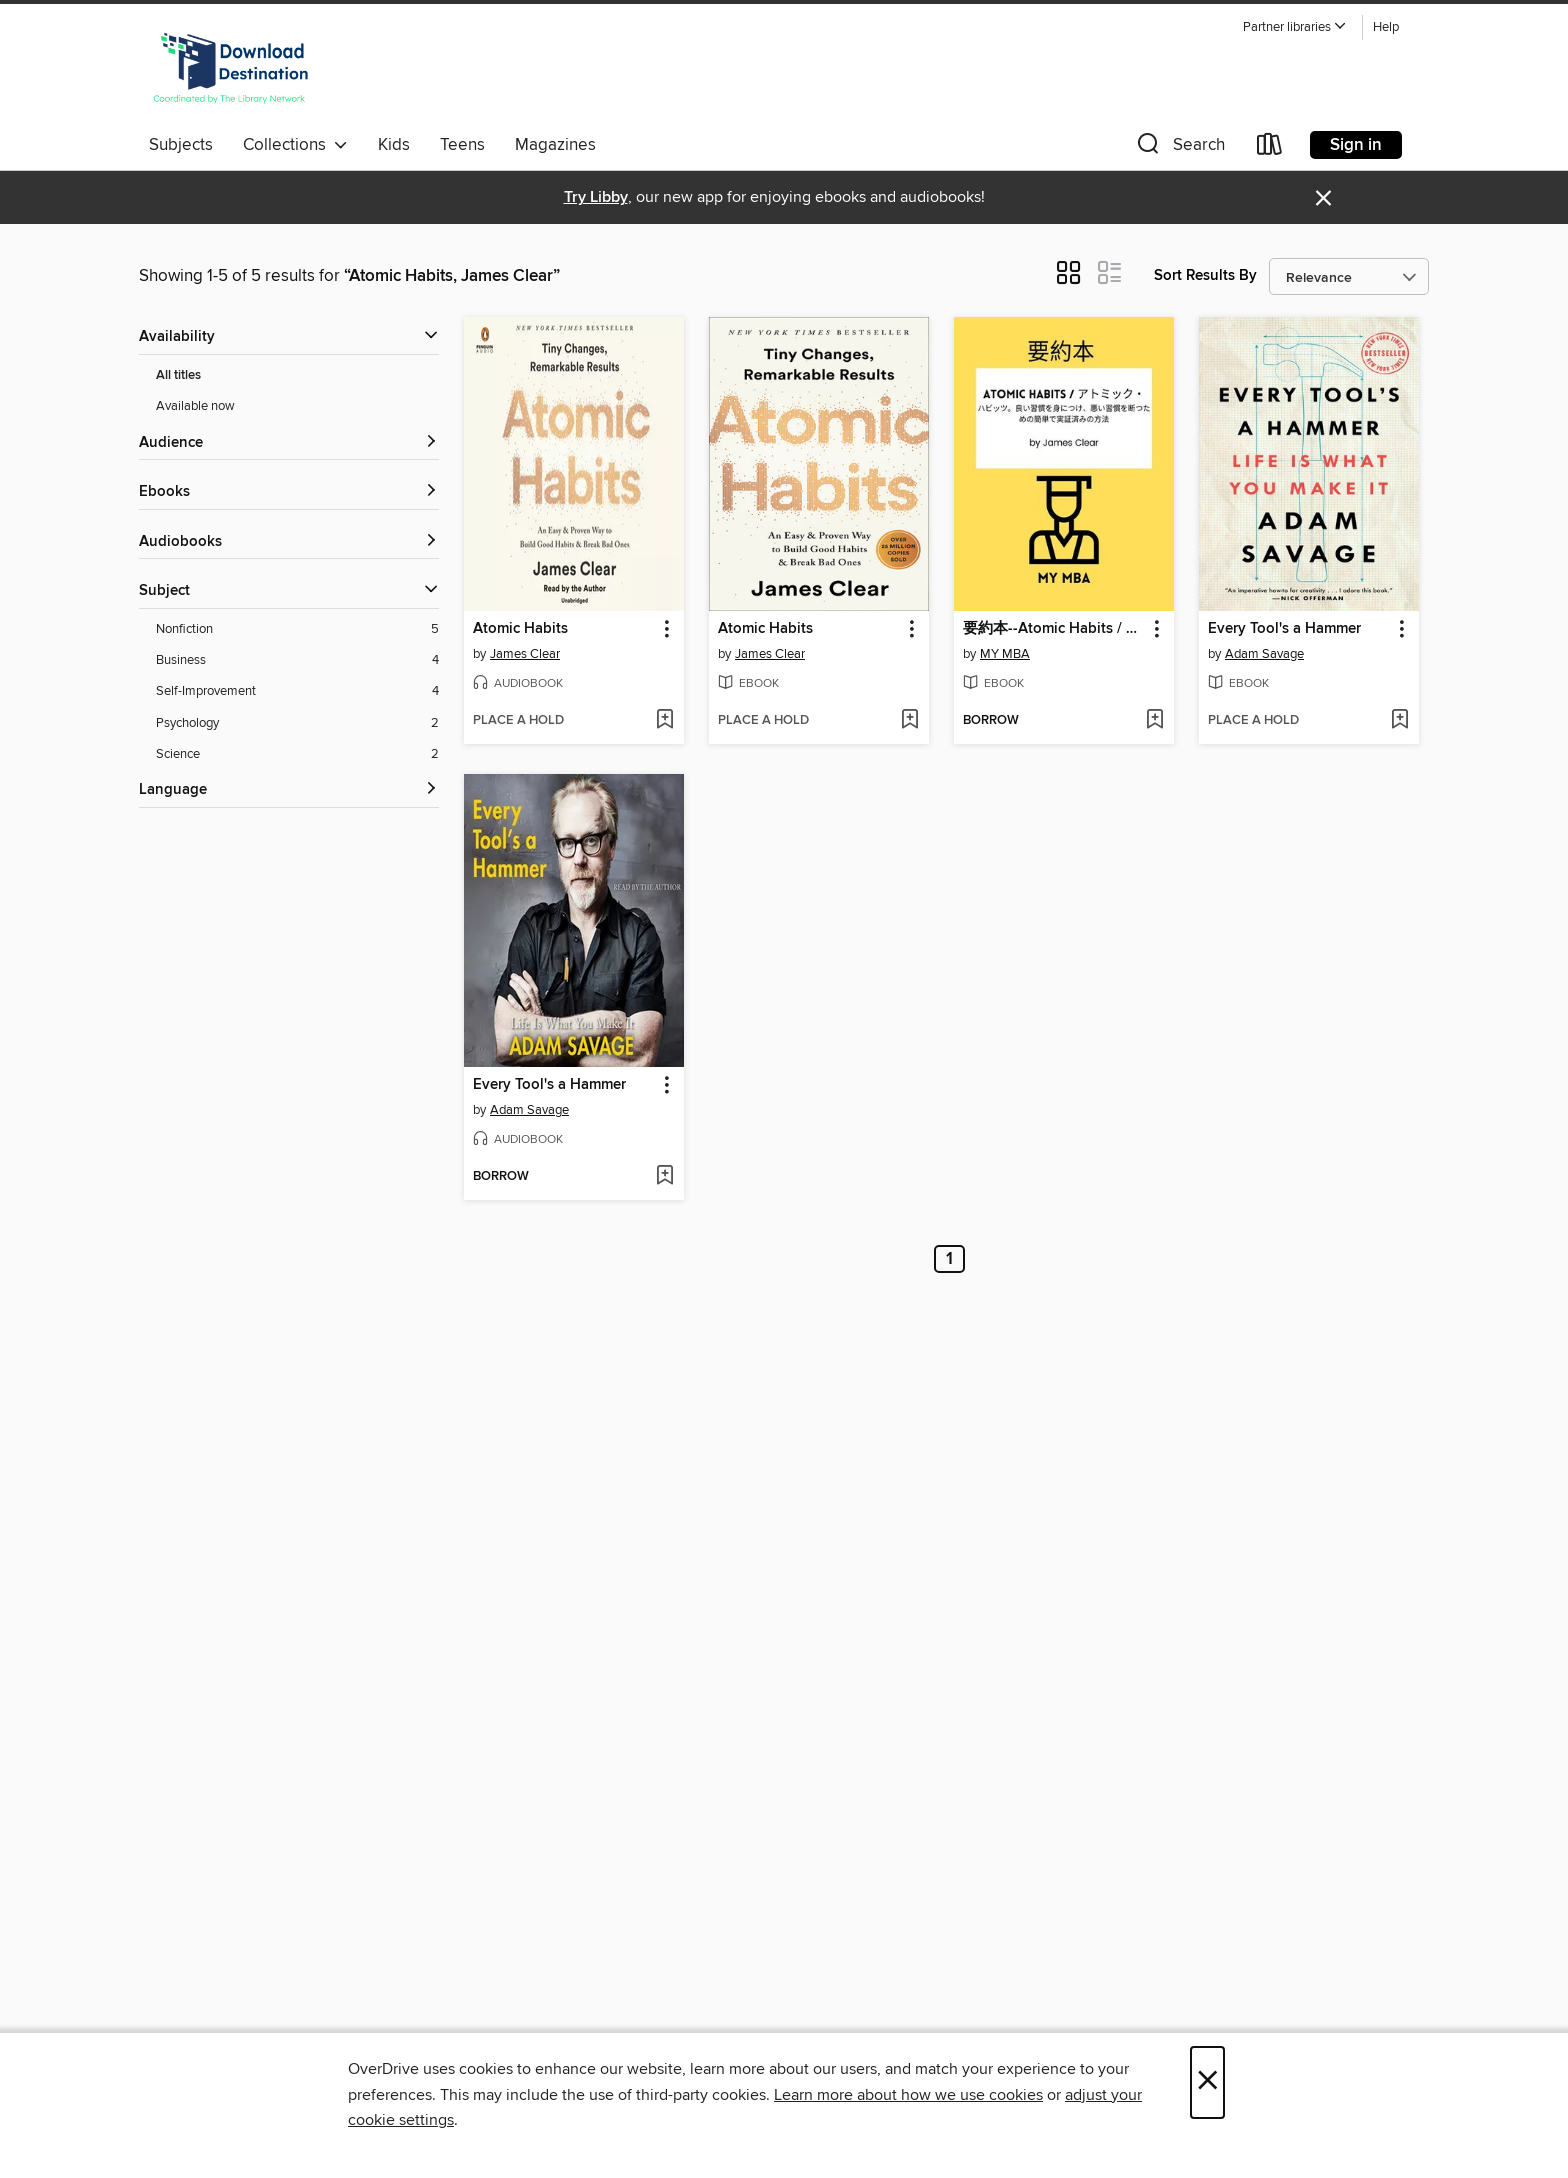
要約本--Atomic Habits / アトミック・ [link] (1054, 629)
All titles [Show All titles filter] (178, 375)
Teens (462, 145)
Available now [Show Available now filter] (195, 406)
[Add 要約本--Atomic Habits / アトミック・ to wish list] (1154, 721)
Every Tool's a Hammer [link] (1284, 629)
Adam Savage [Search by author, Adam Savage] (1264, 654)
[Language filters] (289, 790)
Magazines (555, 145)
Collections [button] (295, 145)
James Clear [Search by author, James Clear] (525, 654)
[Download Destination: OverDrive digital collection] (231, 69)
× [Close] (1207, 2082)
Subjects (181, 145)
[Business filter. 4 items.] (297, 660)
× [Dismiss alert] (1323, 198)
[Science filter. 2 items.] (297, 754)
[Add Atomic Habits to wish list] (664, 721)
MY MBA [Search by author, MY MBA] (1005, 654)
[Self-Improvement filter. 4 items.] (297, 691)
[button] (1295, 27)
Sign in (1356, 145)
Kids (394, 145)
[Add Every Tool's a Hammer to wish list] (1399, 721)
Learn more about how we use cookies (908, 2095)
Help (1386, 27)
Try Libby (596, 197)
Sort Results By (1205, 275)
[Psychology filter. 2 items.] (297, 723)
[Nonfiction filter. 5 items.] (297, 629)
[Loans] (1270, 148)
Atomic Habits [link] (520, 629)
